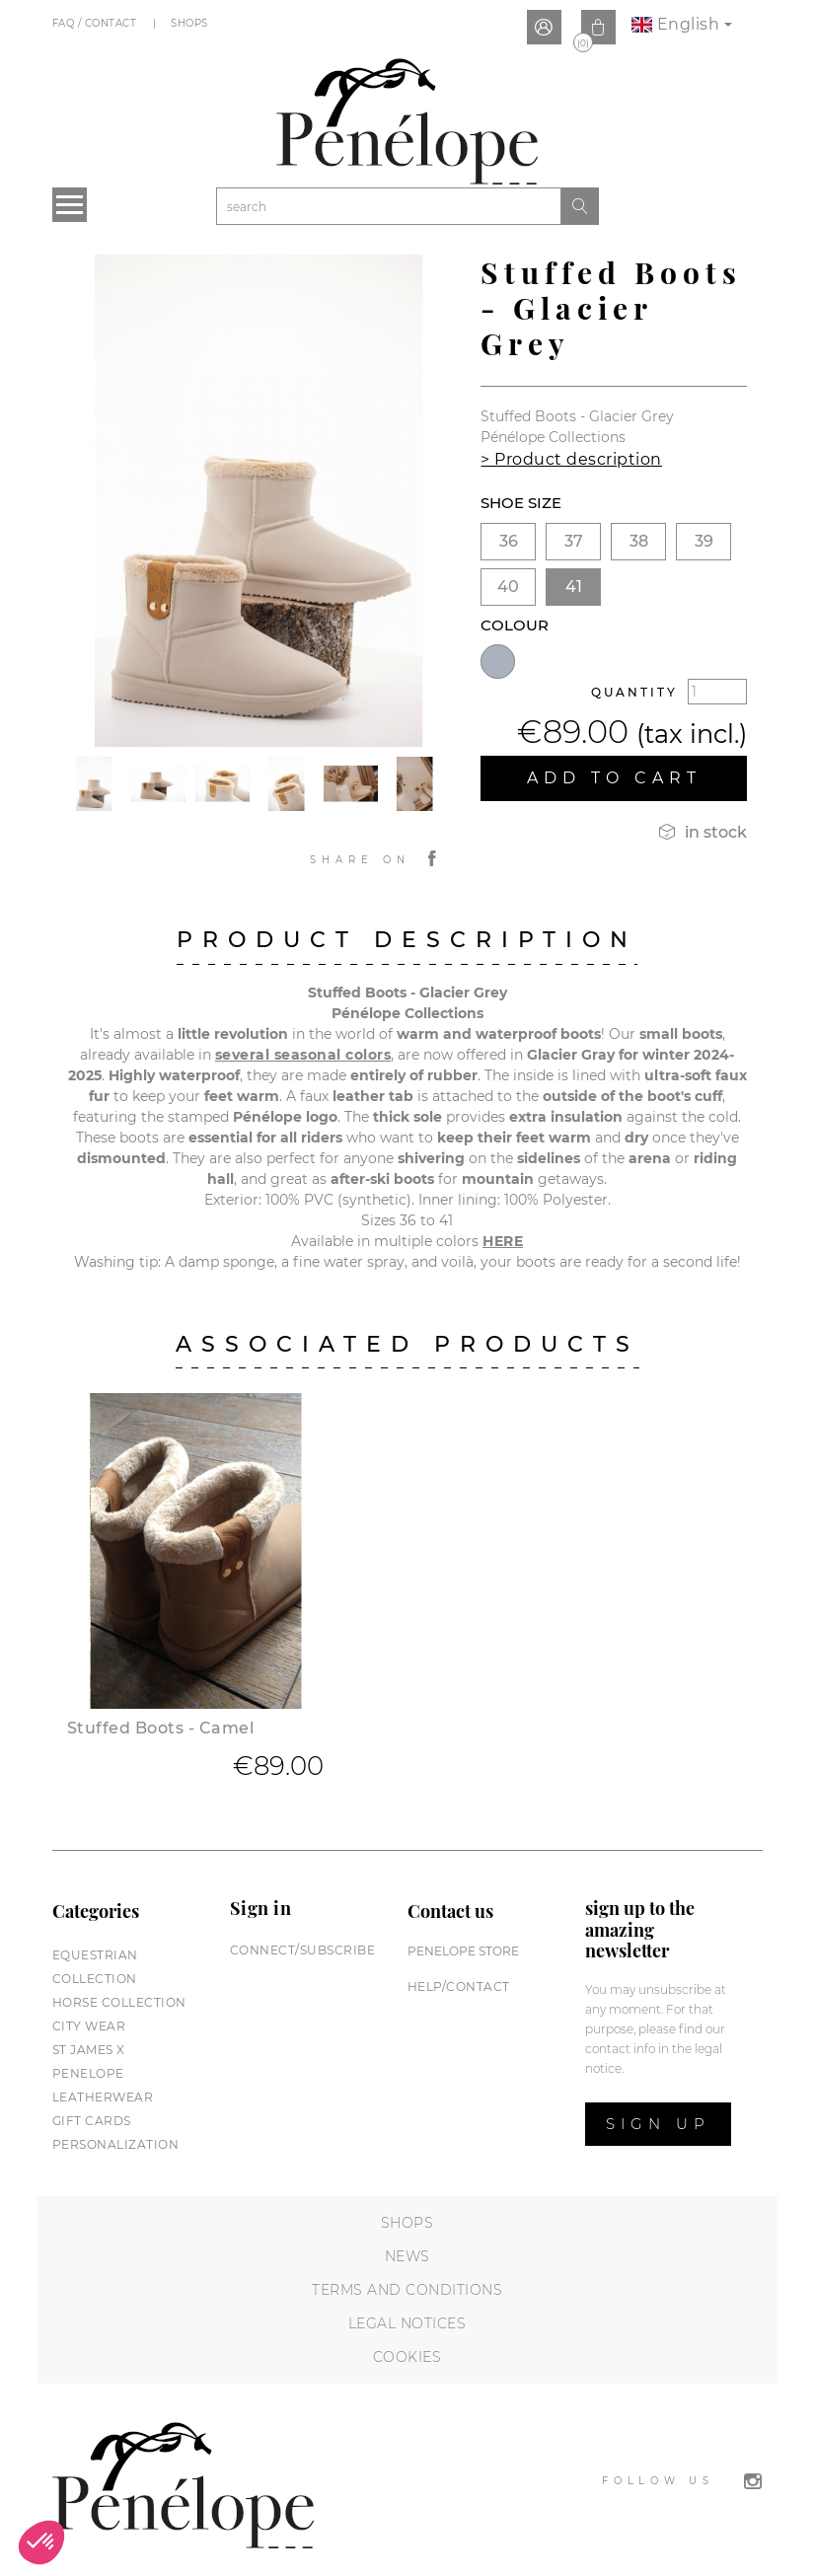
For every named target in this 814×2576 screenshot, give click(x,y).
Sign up (658, 2123)
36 (508, 541)
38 (638, 541)
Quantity (634, 692)
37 (573, 541)
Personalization (116, 2144)
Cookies (407, 2357)
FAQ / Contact (96, 23)
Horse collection (119, 2002)
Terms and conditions (407, 2290)
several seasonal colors (303, 1055)
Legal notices (407, 2323)
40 (508, 586)
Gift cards (91, 2120)
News (407, 2256)
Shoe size (521, 502)
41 (573, 586)
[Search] (388, 206)
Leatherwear (103, 2097)
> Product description (571, 459)
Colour (515, 625)
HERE (502, 1241)
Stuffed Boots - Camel (161, 1728)
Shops (191, 23)
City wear (89, 2026)
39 (704, 541)
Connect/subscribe (303, 1950)
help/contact (458, 1986)
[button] (41, 2542)
